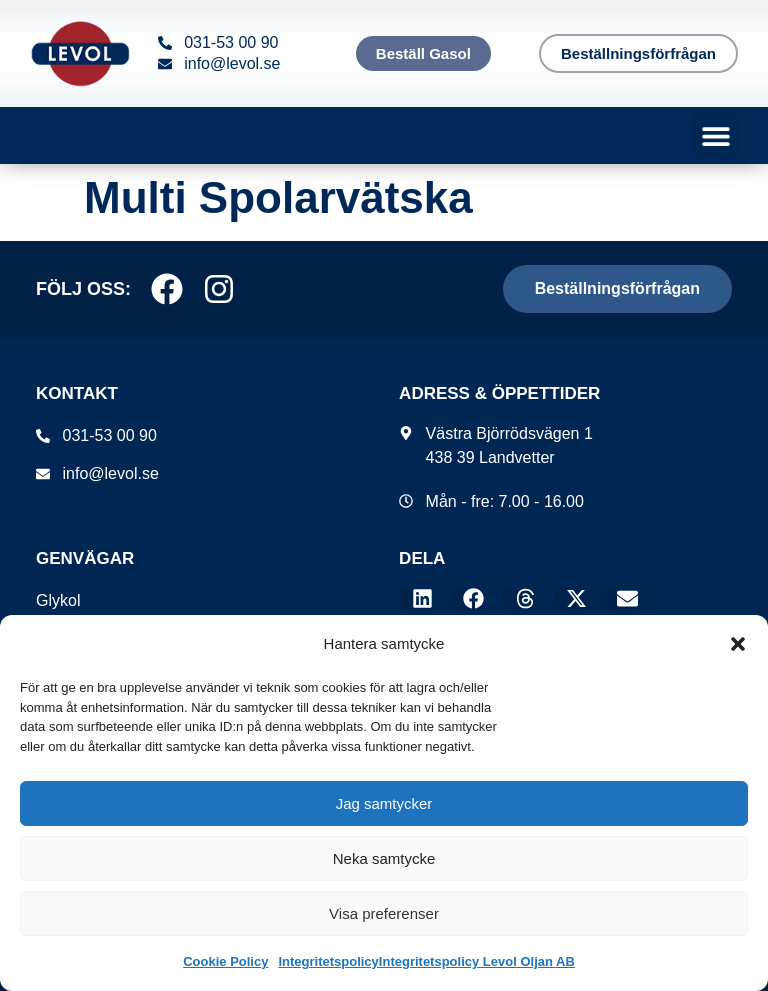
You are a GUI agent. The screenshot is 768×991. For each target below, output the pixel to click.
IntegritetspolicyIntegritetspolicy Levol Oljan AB (426, 961)
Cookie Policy (225, 961)
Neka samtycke (384, 858)
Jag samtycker (384, 803)
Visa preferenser (384, 913)
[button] (738, 644)
